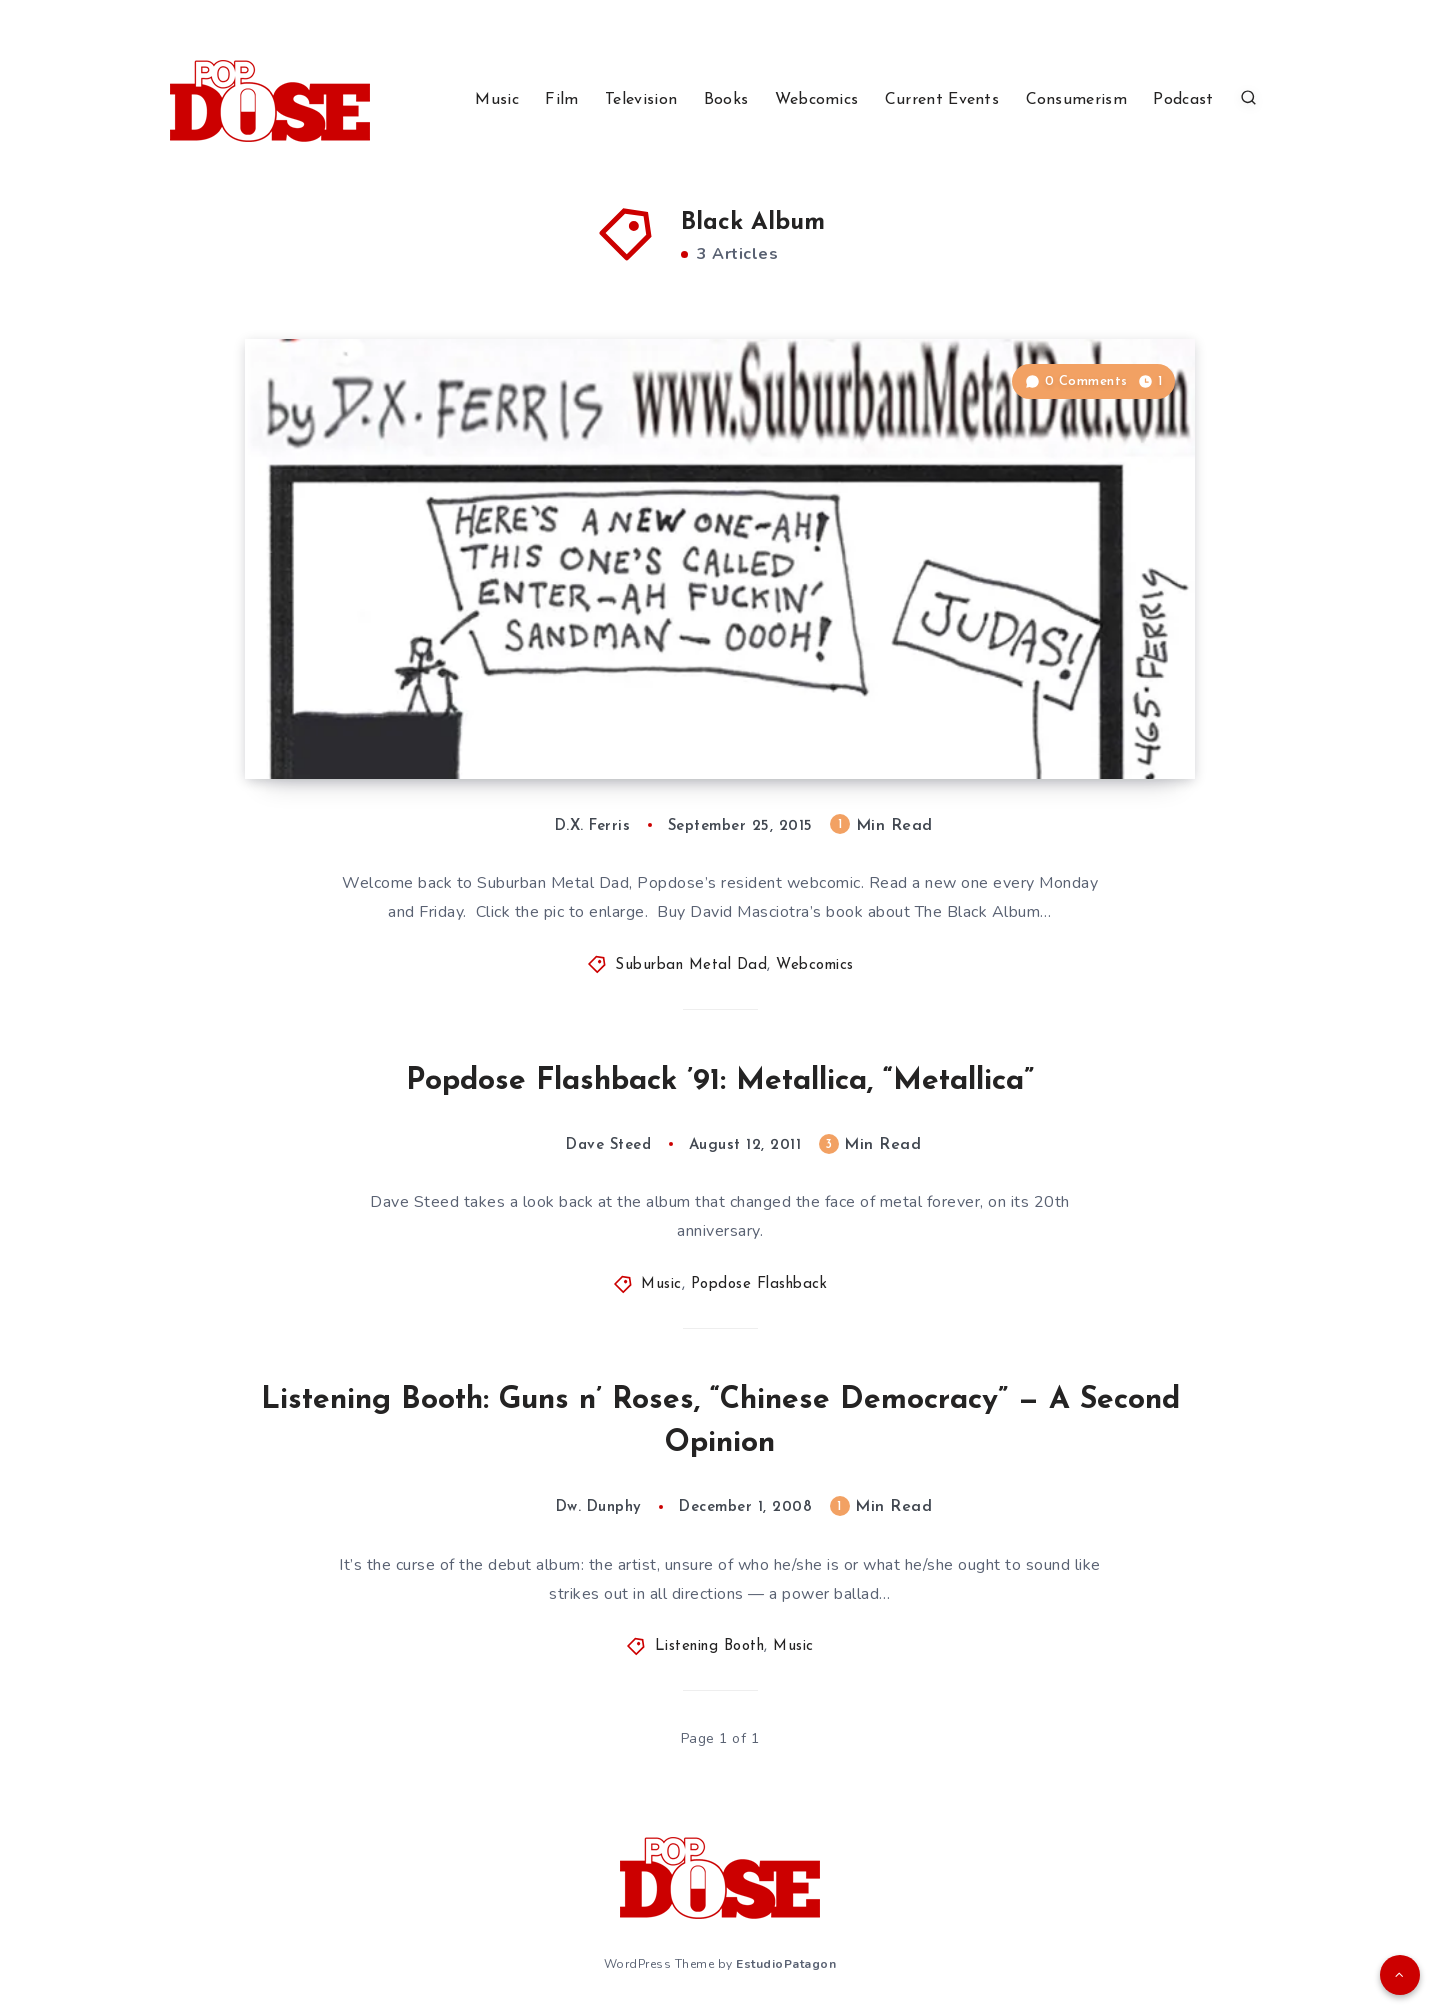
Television (641, 100)
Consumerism (1076, 100)
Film (561, 100)
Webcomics (817, 100)
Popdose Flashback (759, 1284)
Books (726, 100)
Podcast (1183, 100)
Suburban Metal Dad (691, 965)
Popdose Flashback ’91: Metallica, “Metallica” (720, 1081)
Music (497, 100)
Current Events (942, 100)
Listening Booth (710, 1646)
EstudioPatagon (786, 1964)
